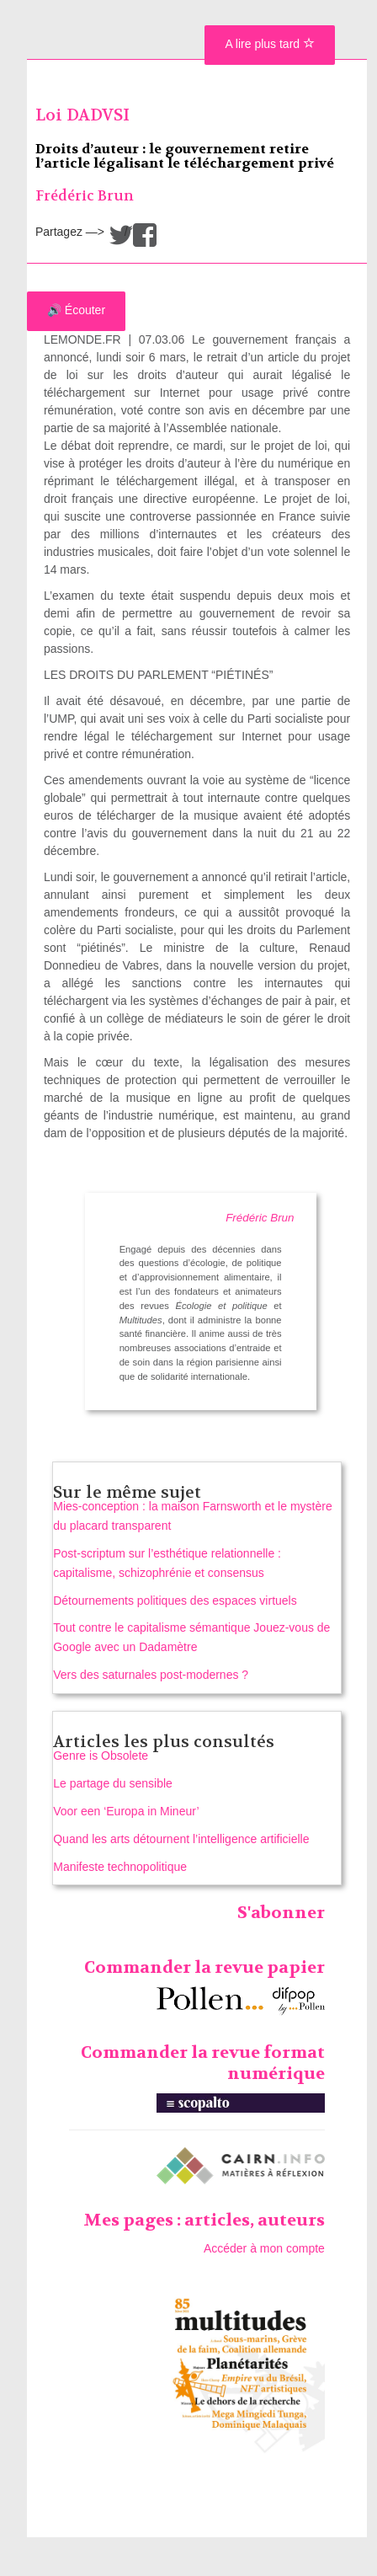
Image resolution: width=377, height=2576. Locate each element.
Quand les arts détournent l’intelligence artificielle (181, 1839)
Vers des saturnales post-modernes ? (150, 1674)
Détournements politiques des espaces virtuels (175, 1600)
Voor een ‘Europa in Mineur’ (126, 1811)
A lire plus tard (270, 44)
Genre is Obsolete (100, 1755)
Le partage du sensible (113, 1783)
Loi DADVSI (82, 115)
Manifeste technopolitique (120, 1866)
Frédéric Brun (84, 196)
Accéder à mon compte (264, 2248)
